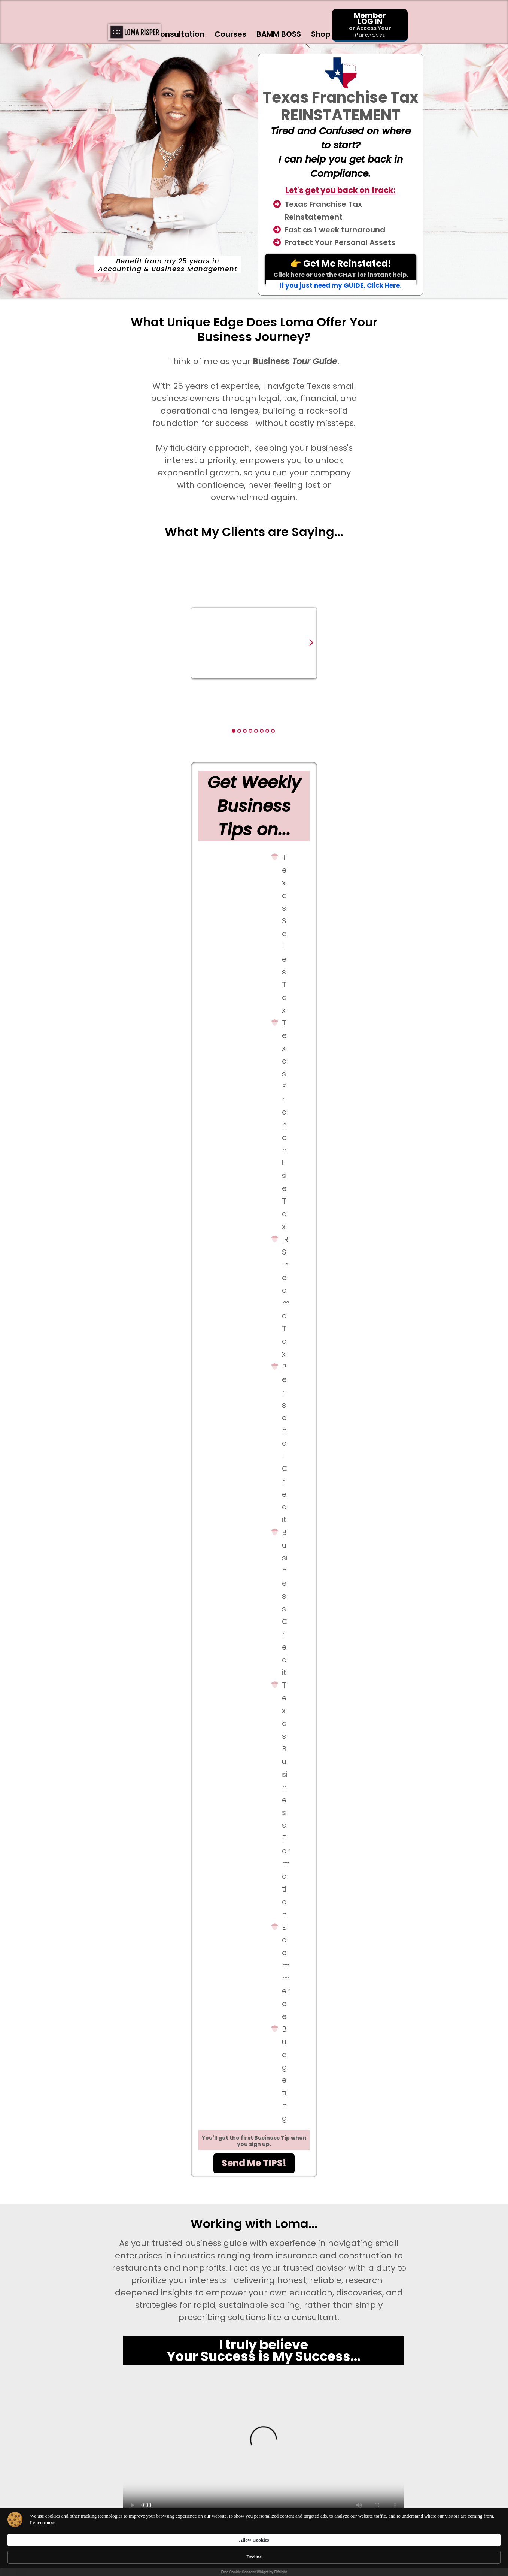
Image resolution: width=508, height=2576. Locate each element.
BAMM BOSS (278, 34)
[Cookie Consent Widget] (254, 2554)
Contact (388, 34)
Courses (230, 34)
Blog (349, 34)
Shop (321, 34)
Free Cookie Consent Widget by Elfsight (254, 2572)
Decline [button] (406, 2550)
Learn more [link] (148, 2557)
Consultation (179, 34)
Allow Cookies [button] (362, 2549)
